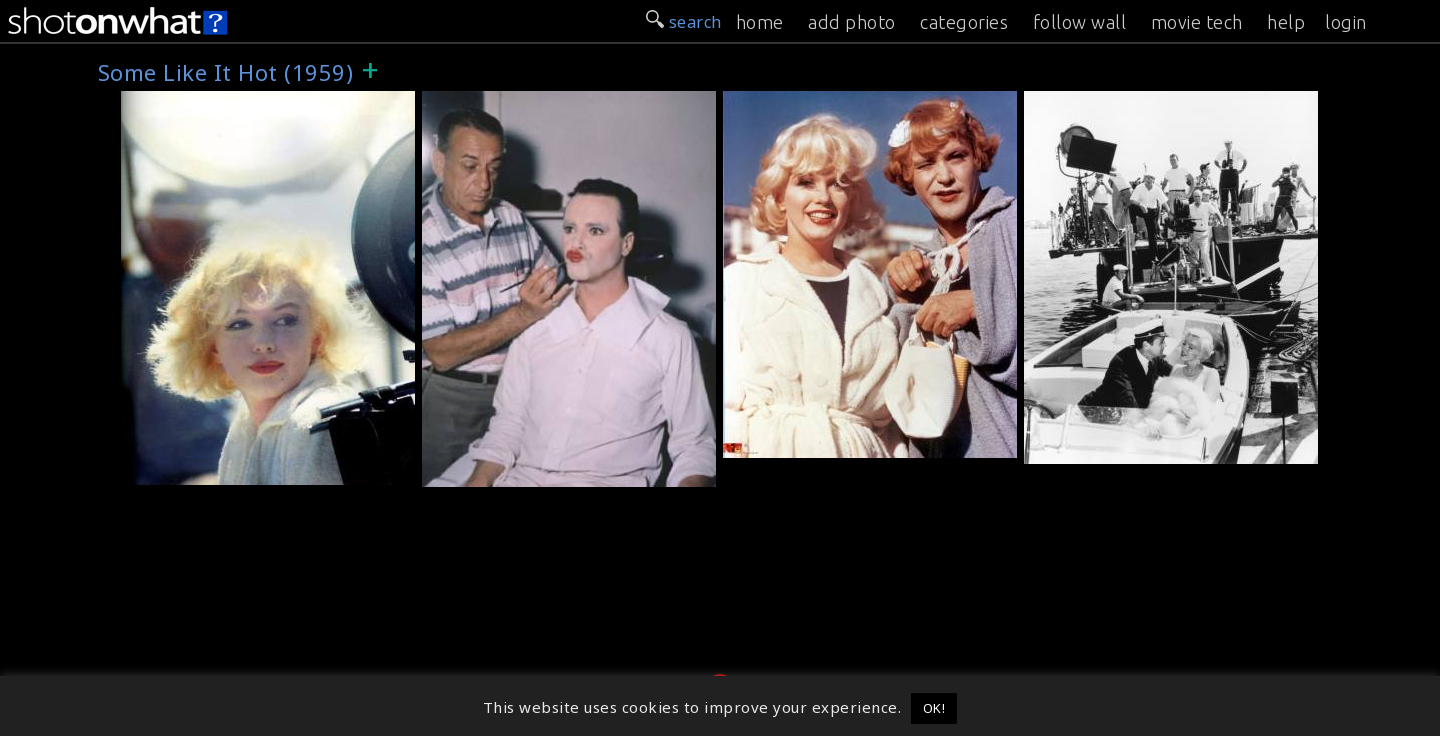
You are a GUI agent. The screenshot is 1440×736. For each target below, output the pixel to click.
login (1346, 22)
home (760, 22)
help (1286, 22)
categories (964, 22)
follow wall (1080, 22)
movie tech (1197, 22)
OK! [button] (934, 708)
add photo (852, 22)
